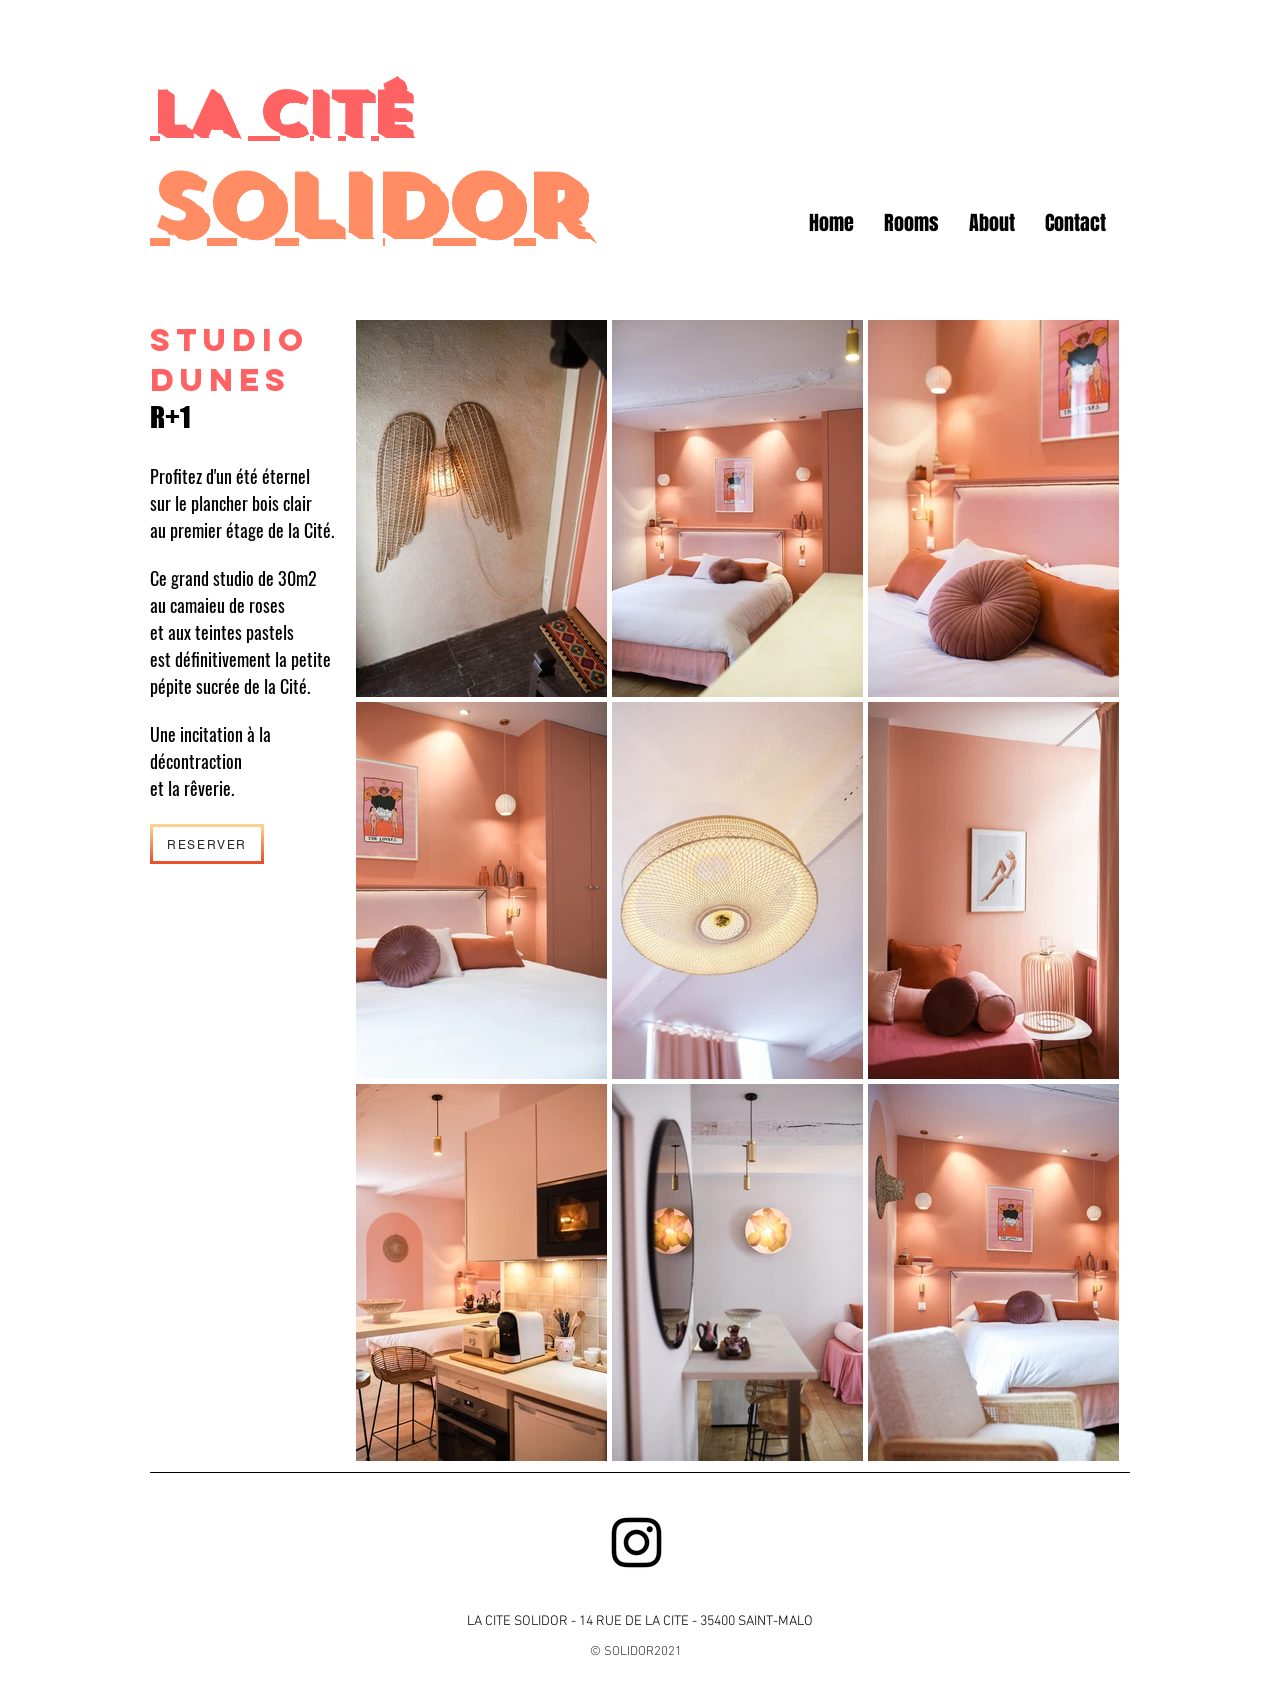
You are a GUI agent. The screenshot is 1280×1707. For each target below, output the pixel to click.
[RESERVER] (207, 844)
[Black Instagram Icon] (636, 1542)
